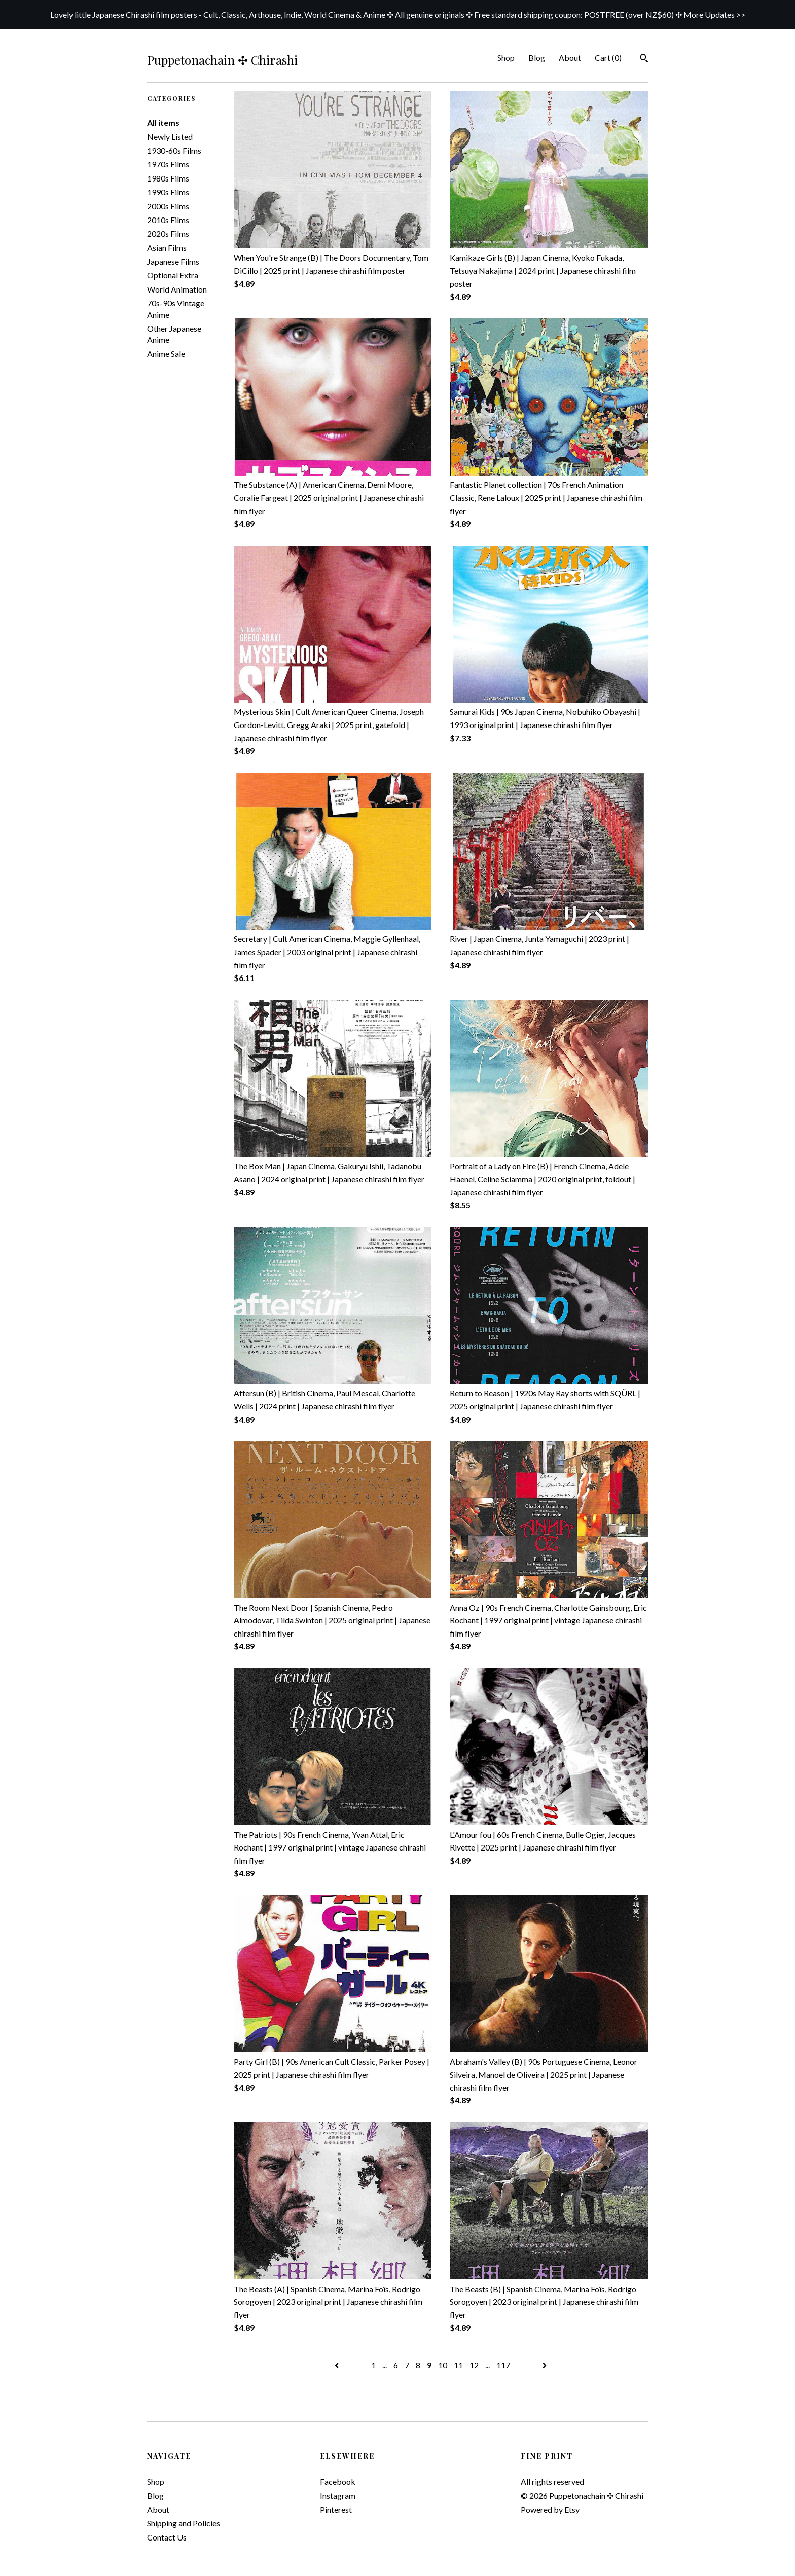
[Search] (644, 59)
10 (442, 2365)
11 (458, 2365)
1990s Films (168, 192)
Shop (506, 57)
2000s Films (168, 206)
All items (163, 122)
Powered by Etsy (550, 2509)
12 (474, 2365)
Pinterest (336, 2509)
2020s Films (168, 233)
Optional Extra (172, 275)
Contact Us (167, 2537)
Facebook (337, 2481)
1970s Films (168, 164)
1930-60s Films (174, 150)
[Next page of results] (544, 2365)
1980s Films (168, 178)
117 (503, 2365)
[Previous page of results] (337, 2365)
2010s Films (168, 220)
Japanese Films (173, 261)
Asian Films (167, 247)
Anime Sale (166, 353)
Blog (536, 57)
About (570, 57)
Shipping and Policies (183, 2523)
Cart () (608, 57)
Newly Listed (170, 136)
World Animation (177, 289)
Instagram (337, 2495)
